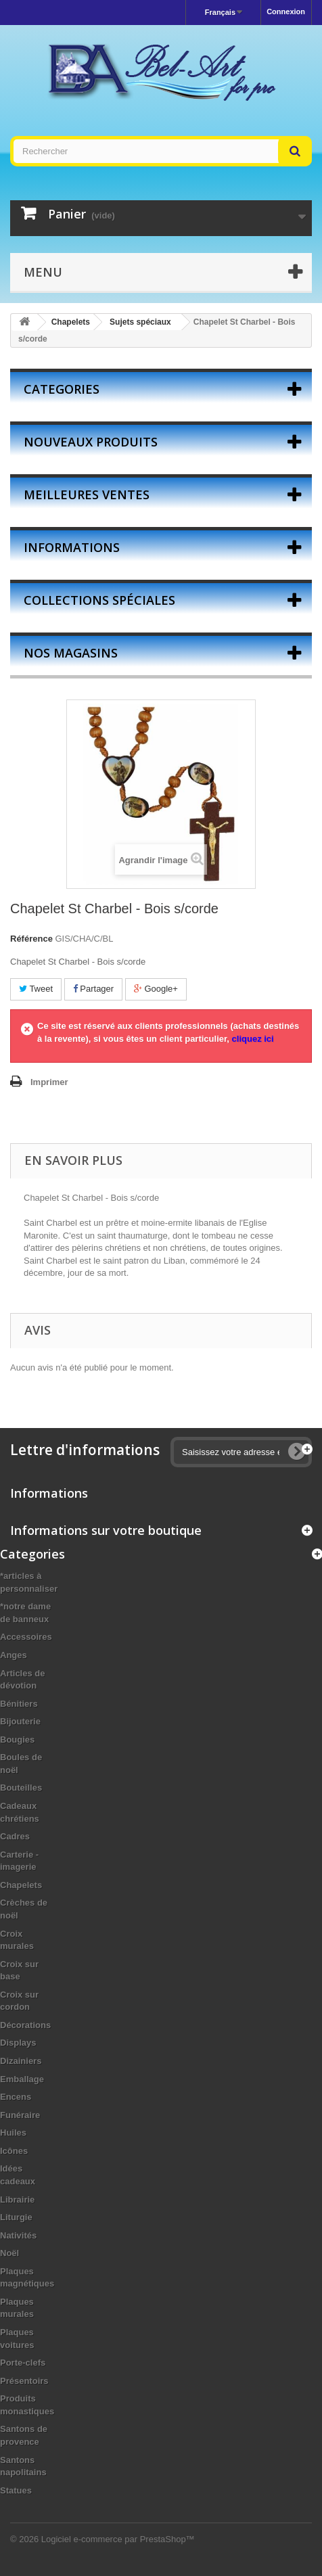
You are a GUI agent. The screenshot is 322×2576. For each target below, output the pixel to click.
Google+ (156, 989)
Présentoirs (24, 2381)
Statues (16, 2490)
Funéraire (20, 2115)
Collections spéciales (99, 600)
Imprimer (49, 1082)
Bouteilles (21, 1787)
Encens (15, 2097)
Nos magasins (71, 653)
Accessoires (26, 1637)
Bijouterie (20, 1721)
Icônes (14, 2151)
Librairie (17, 2199)
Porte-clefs (22, 2363)
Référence (31, 939)
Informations (72, 547)
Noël (9, 2253)
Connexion (286, 11)
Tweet (36, 989)
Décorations (25, 2025)
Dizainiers (20, 2061)
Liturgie (16, 2217)
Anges (13, 1655)
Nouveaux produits (91, 442)
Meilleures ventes (87, 494)
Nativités (18, 2235)
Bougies (17, 1739)
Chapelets (21, 1885)
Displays (18, 2043)
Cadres (15, 1836)
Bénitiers (19, 1704)
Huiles (13, 2133)
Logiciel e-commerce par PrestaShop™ (118, 2539)
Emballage (22, 2079)
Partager (93, 989)
